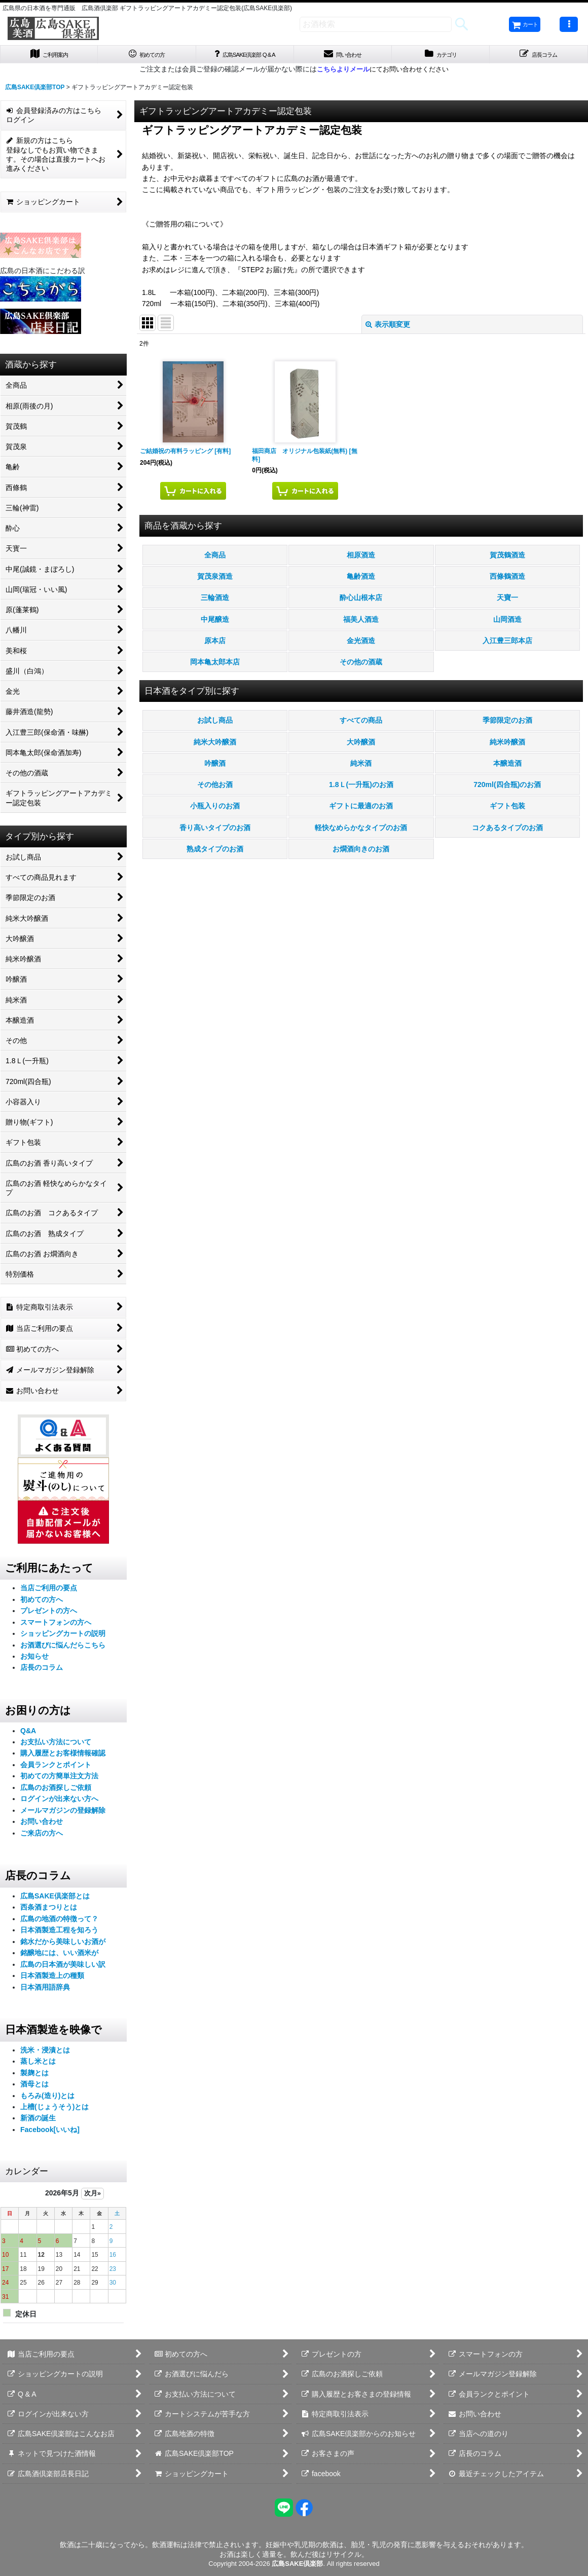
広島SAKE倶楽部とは (55, 1899)
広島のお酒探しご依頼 (55, 1790)
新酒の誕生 (38, 2121)
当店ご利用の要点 (48, 1591)
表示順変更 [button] (387, 327)
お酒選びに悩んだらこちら (62, 1648)
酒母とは (34, 2087)
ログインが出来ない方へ (59, 1802)
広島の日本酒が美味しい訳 (62, 1967)
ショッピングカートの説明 (62, 1636)
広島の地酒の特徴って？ (59, 1922)
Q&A (28, 1734)
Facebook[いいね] (50, 2133)
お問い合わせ (41, 1825)
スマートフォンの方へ (55, 1625)
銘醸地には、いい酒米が (59, 1956)
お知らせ (34, 1659)
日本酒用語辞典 (45, 1990)
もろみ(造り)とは (47, 2099)
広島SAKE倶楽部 (297, 2563)
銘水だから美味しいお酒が (62, 1944)
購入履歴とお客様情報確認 (62, 1756)
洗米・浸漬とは (45, 2053)
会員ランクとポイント (55, 1768)
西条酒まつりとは (48, 1911)
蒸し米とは (38, 2064)
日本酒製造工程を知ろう (59, 1933)
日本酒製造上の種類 (52, 1978)
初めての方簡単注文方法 (59, 1779)
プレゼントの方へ (48, 1614)
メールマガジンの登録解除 (62, 1813)
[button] (569, 24)
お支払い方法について (55, 1745)
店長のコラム (41, 1671)
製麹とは (34, 2076)
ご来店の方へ (41, 1836)
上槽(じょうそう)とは (54, 2110)
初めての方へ (41, 1602)
